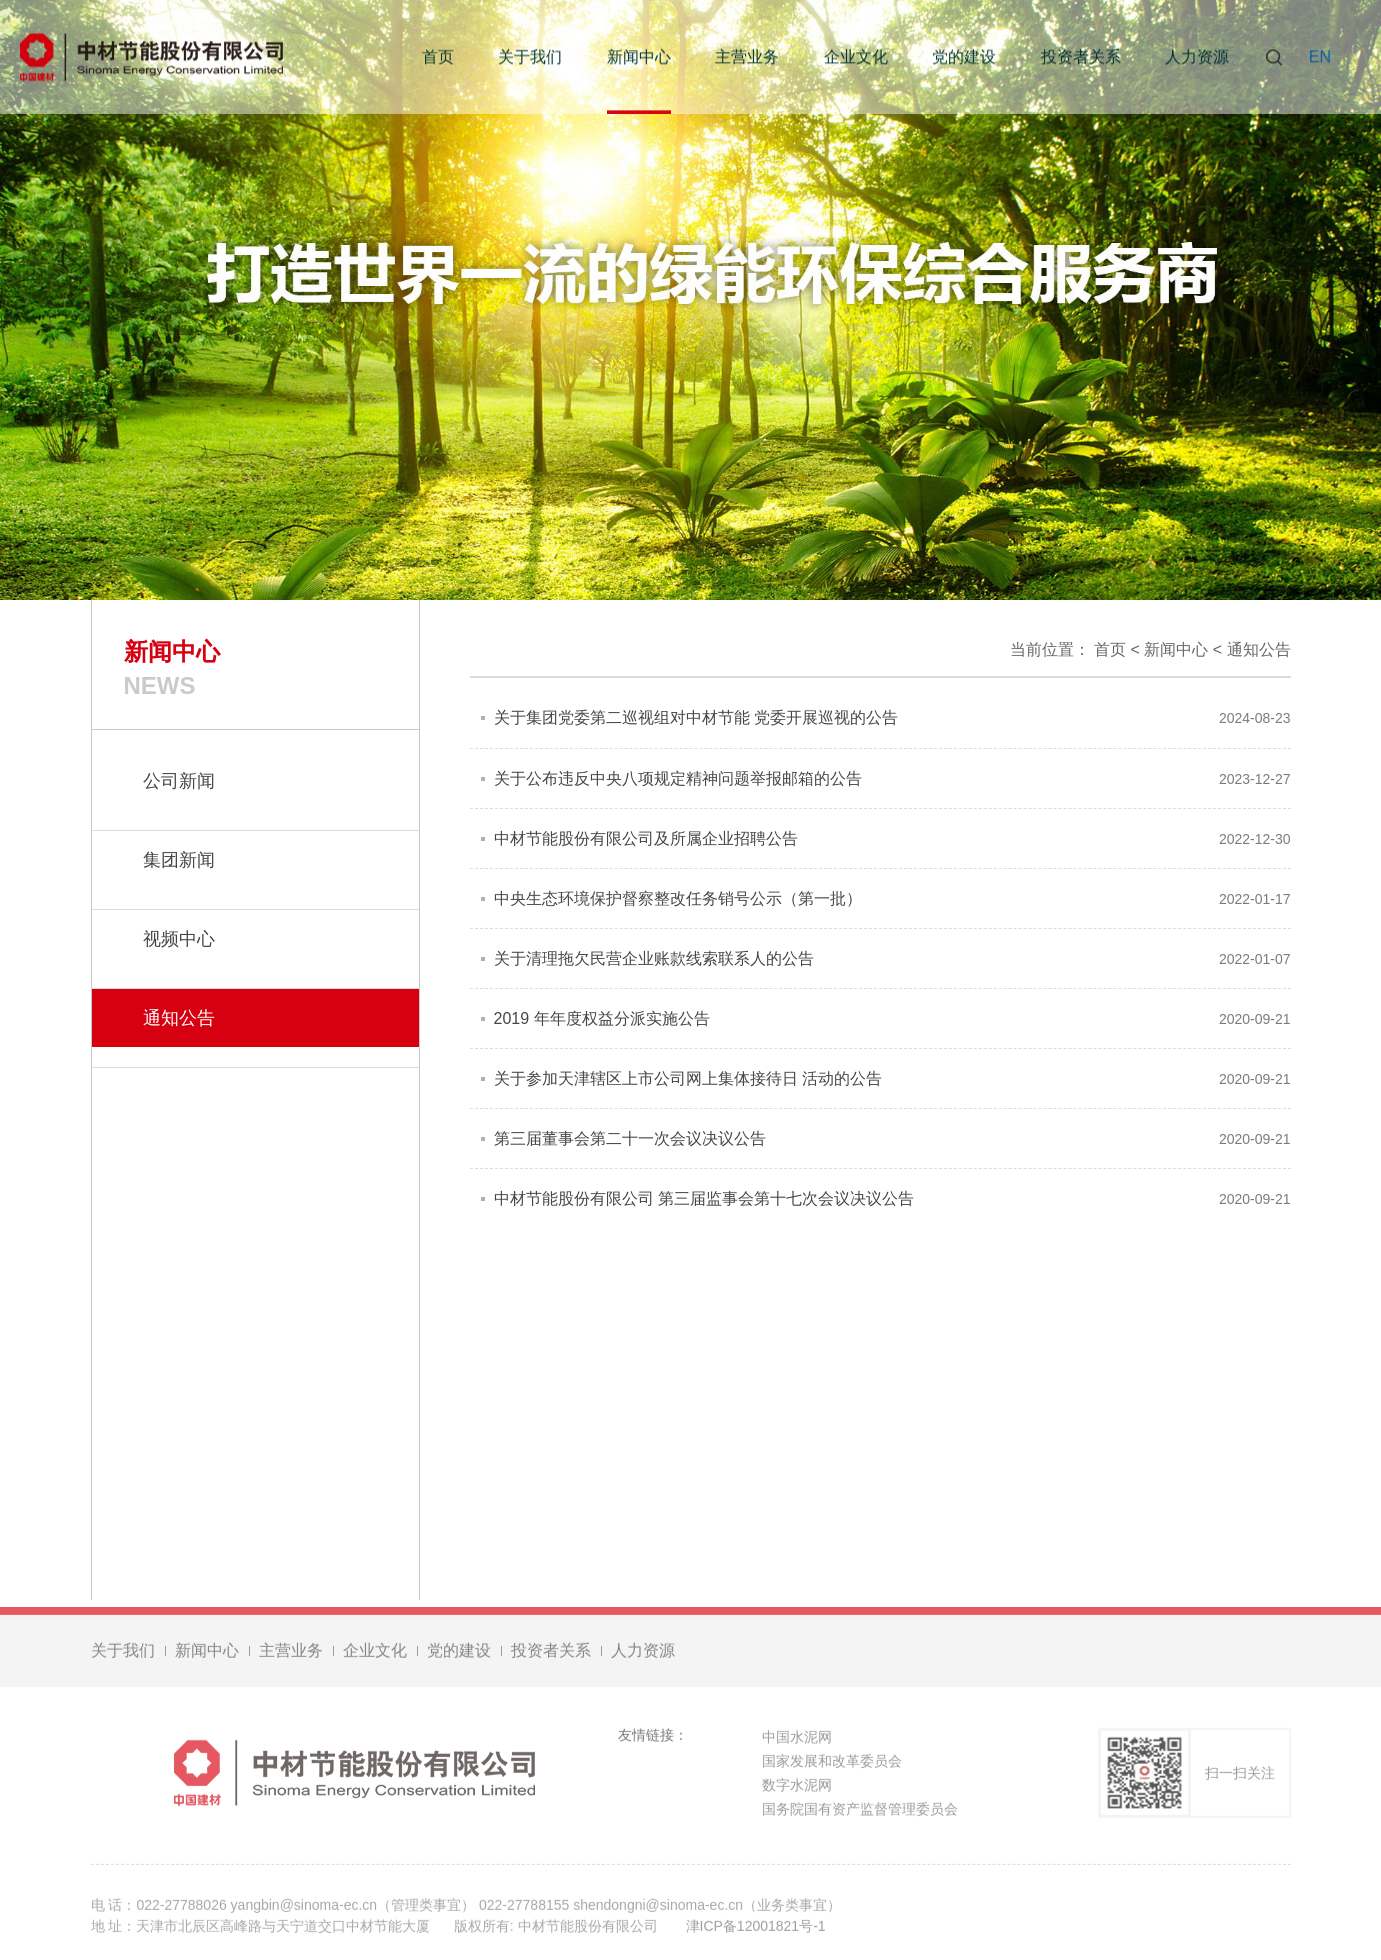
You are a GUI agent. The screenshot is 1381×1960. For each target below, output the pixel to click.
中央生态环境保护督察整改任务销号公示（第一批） (678, 898)
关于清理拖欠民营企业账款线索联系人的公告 (654, 958)
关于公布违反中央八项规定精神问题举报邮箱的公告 (678, 778)
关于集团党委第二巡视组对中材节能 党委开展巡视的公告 (696, 717)
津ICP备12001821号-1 (756, 1929)
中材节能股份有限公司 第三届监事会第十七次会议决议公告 (704, 1198)
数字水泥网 (797, 1788)
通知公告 (1259, 649)
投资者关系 (1081, 57)
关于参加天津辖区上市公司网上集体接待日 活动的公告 (688, 1078)
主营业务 (747, 57)
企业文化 (856, 57)
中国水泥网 (797, 1740)
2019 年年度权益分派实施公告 (602, 1018)
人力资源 (1197, 57)
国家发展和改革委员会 (832, 1764)
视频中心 (179, 939)
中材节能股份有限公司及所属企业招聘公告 (646, 838)
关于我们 (530, 57)
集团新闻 (179, 860)
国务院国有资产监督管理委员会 (860, 1812)
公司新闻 (179, 781)
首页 (438, 57)
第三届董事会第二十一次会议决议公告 (630, 1138)
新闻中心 (639, 57)
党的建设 (964, 57)
